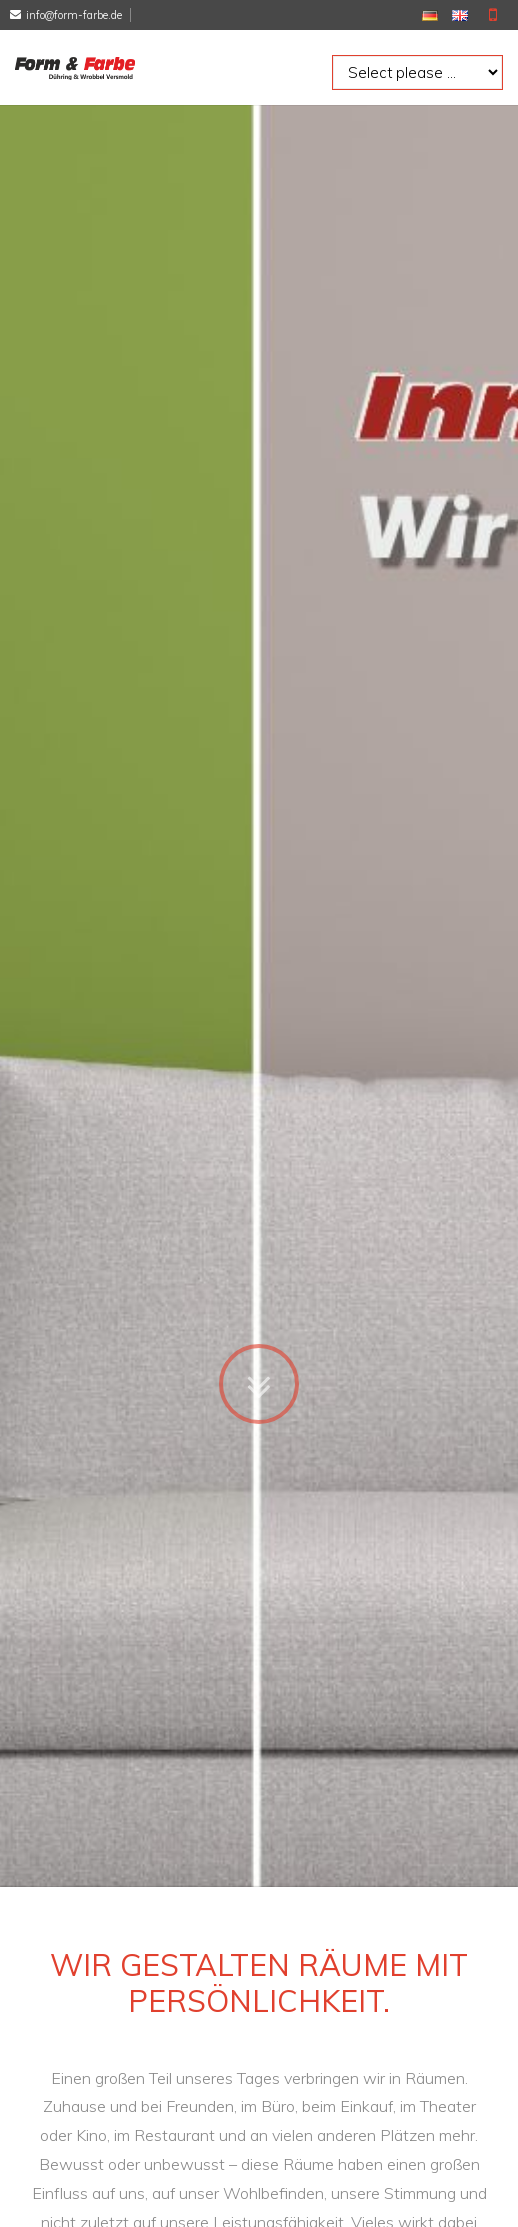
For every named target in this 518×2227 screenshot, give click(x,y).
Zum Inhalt (259, 1339)
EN (460, 15)
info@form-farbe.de (74, 15)
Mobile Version (493, 15)
